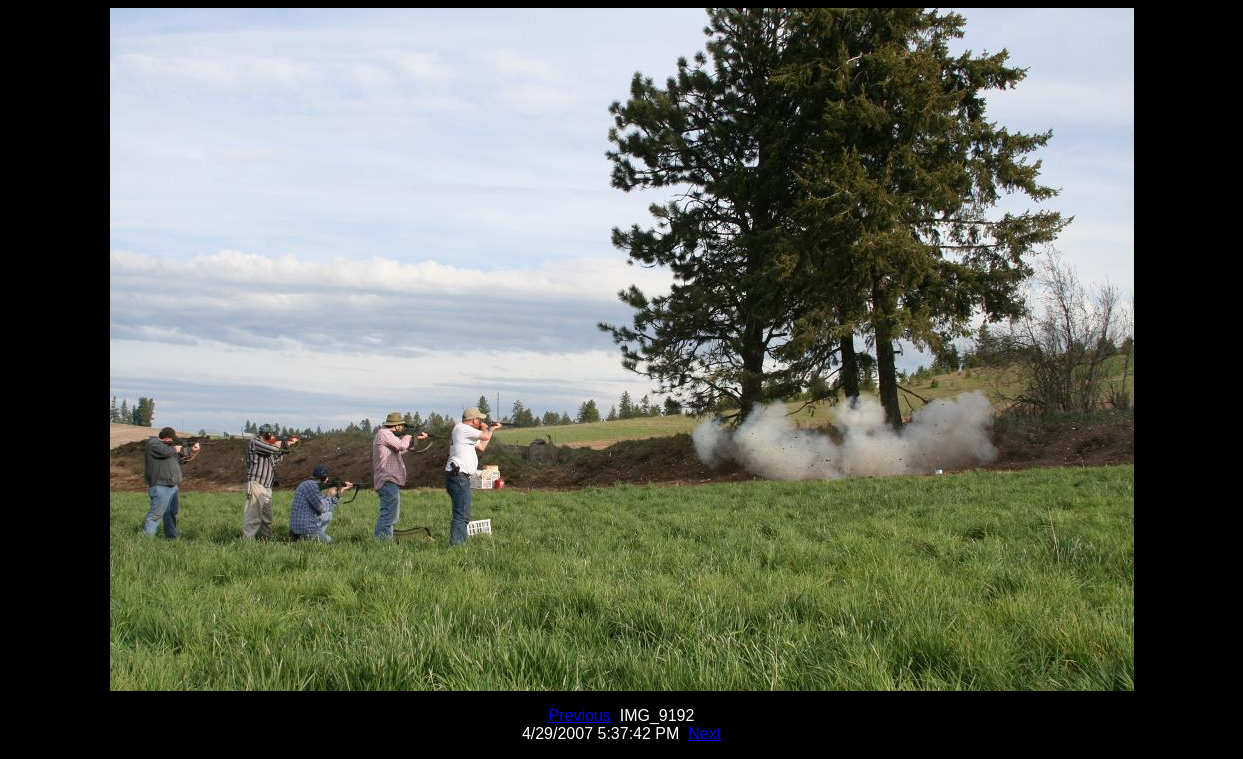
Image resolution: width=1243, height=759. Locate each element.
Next (704, 733)
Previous (580, 715)
